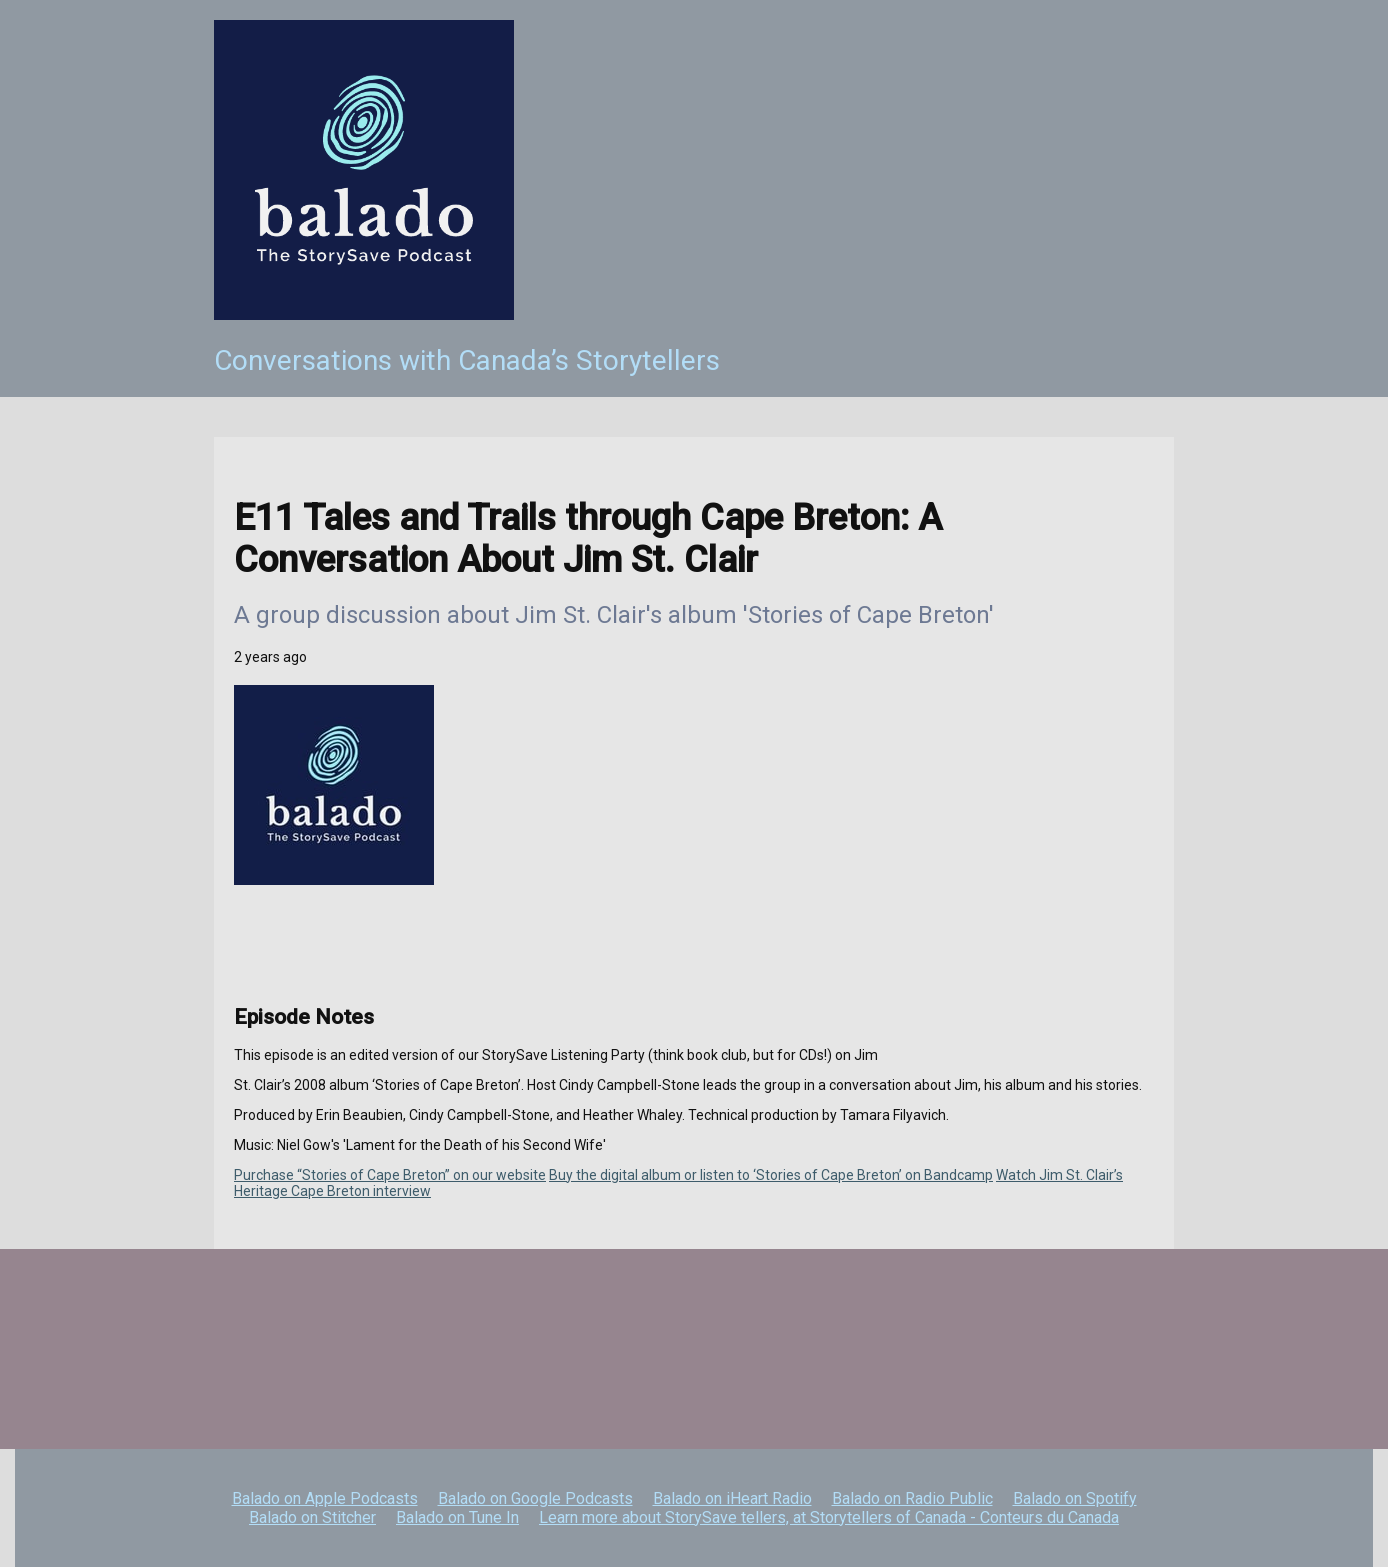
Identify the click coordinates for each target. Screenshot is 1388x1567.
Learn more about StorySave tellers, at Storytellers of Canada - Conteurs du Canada (829, 1517)
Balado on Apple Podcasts (325, 1498)
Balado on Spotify (1075, 1498)
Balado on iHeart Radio (732, 1498)
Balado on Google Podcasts (535, 1498)
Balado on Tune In (457, 1517)
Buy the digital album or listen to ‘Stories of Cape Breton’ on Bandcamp (771, 1175)
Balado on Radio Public (912, 1498)
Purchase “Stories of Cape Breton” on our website (390, 1175)
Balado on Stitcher (312, 1517)
